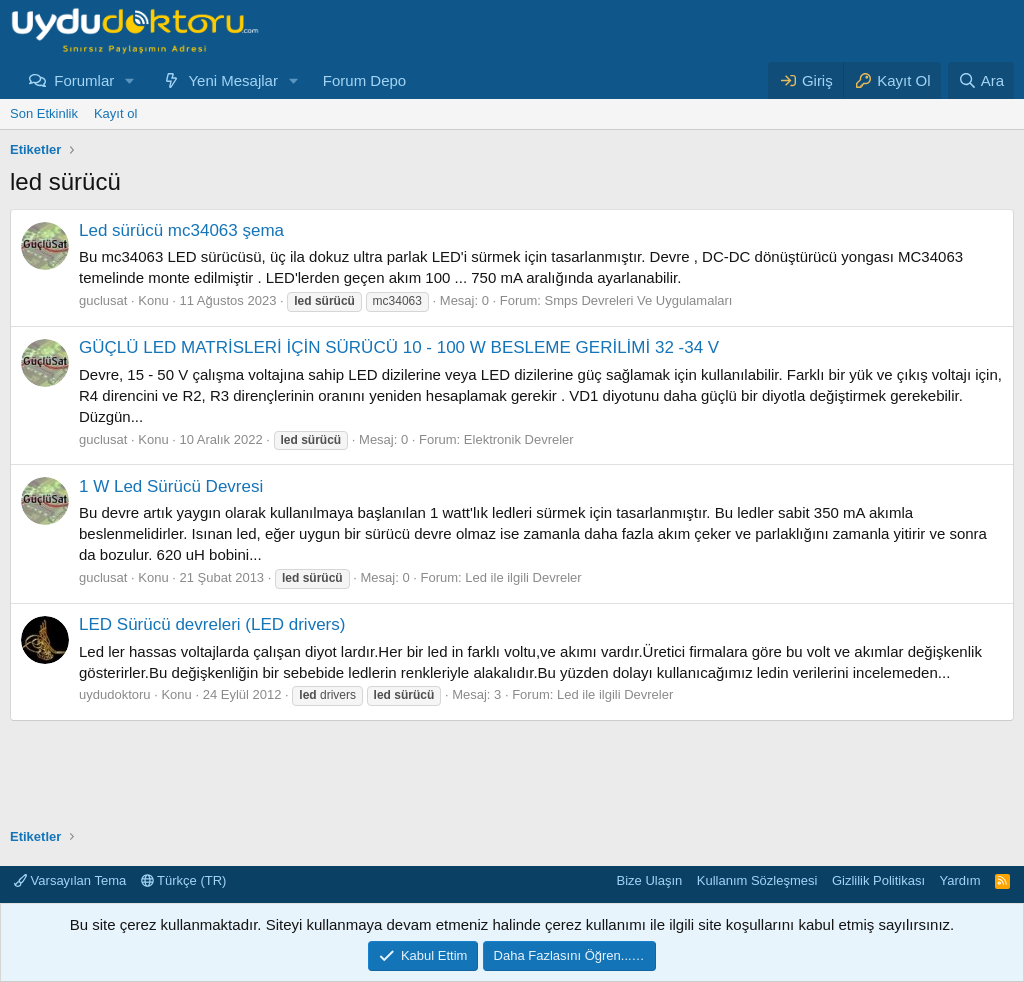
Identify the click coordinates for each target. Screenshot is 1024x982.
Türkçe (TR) (184, 880)
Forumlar (84, 80)
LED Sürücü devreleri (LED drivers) (212, 624)
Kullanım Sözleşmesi (757, 880)
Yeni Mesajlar (233, 80)
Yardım (960, 880)
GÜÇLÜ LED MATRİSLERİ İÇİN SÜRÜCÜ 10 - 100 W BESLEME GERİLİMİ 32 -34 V (399, 347)
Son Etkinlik (44, 113)
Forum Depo (364, 80)
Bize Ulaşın (650, 880)
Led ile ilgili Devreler (523, 577)
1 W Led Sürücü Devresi (171, 486)
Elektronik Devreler (519, 439)
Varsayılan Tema (70, 880)
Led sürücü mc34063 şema (181, 230)
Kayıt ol (115, 113)
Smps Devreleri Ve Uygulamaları (639, 300)
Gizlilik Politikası (878, 880)
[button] (130, 80)
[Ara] (981, 80)
